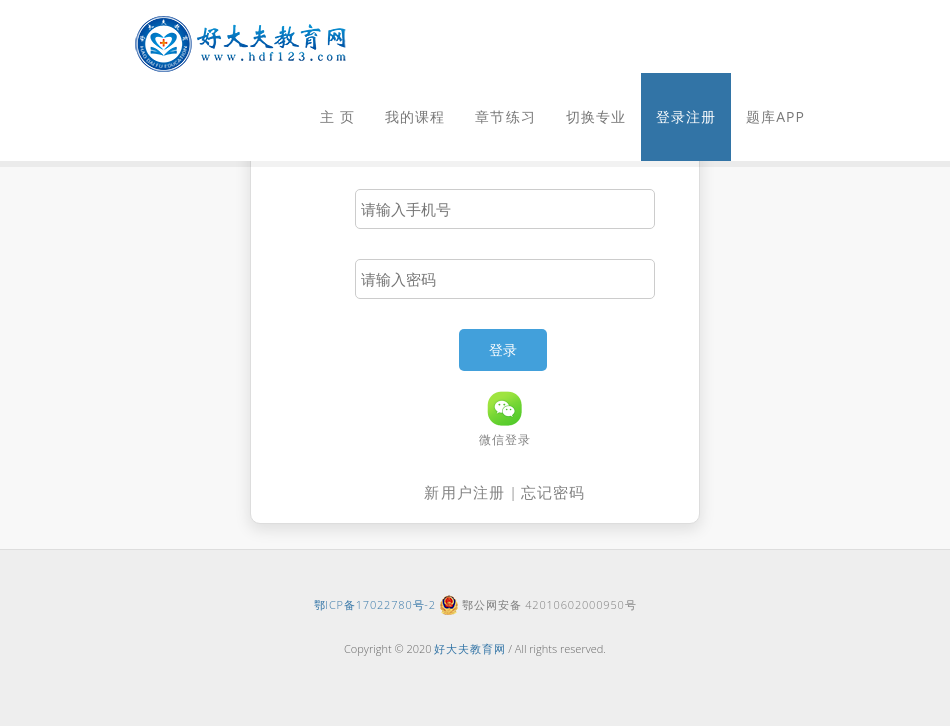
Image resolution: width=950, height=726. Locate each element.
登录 (503, 349)
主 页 (337, 116)
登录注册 (686, 116)
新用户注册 (464, 492)
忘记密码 (553, 492)
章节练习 (505, 116)
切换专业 (596, 116)
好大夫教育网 (469, 648)
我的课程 (415, 116)
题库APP (775, 116)
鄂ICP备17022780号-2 (375, 604)
